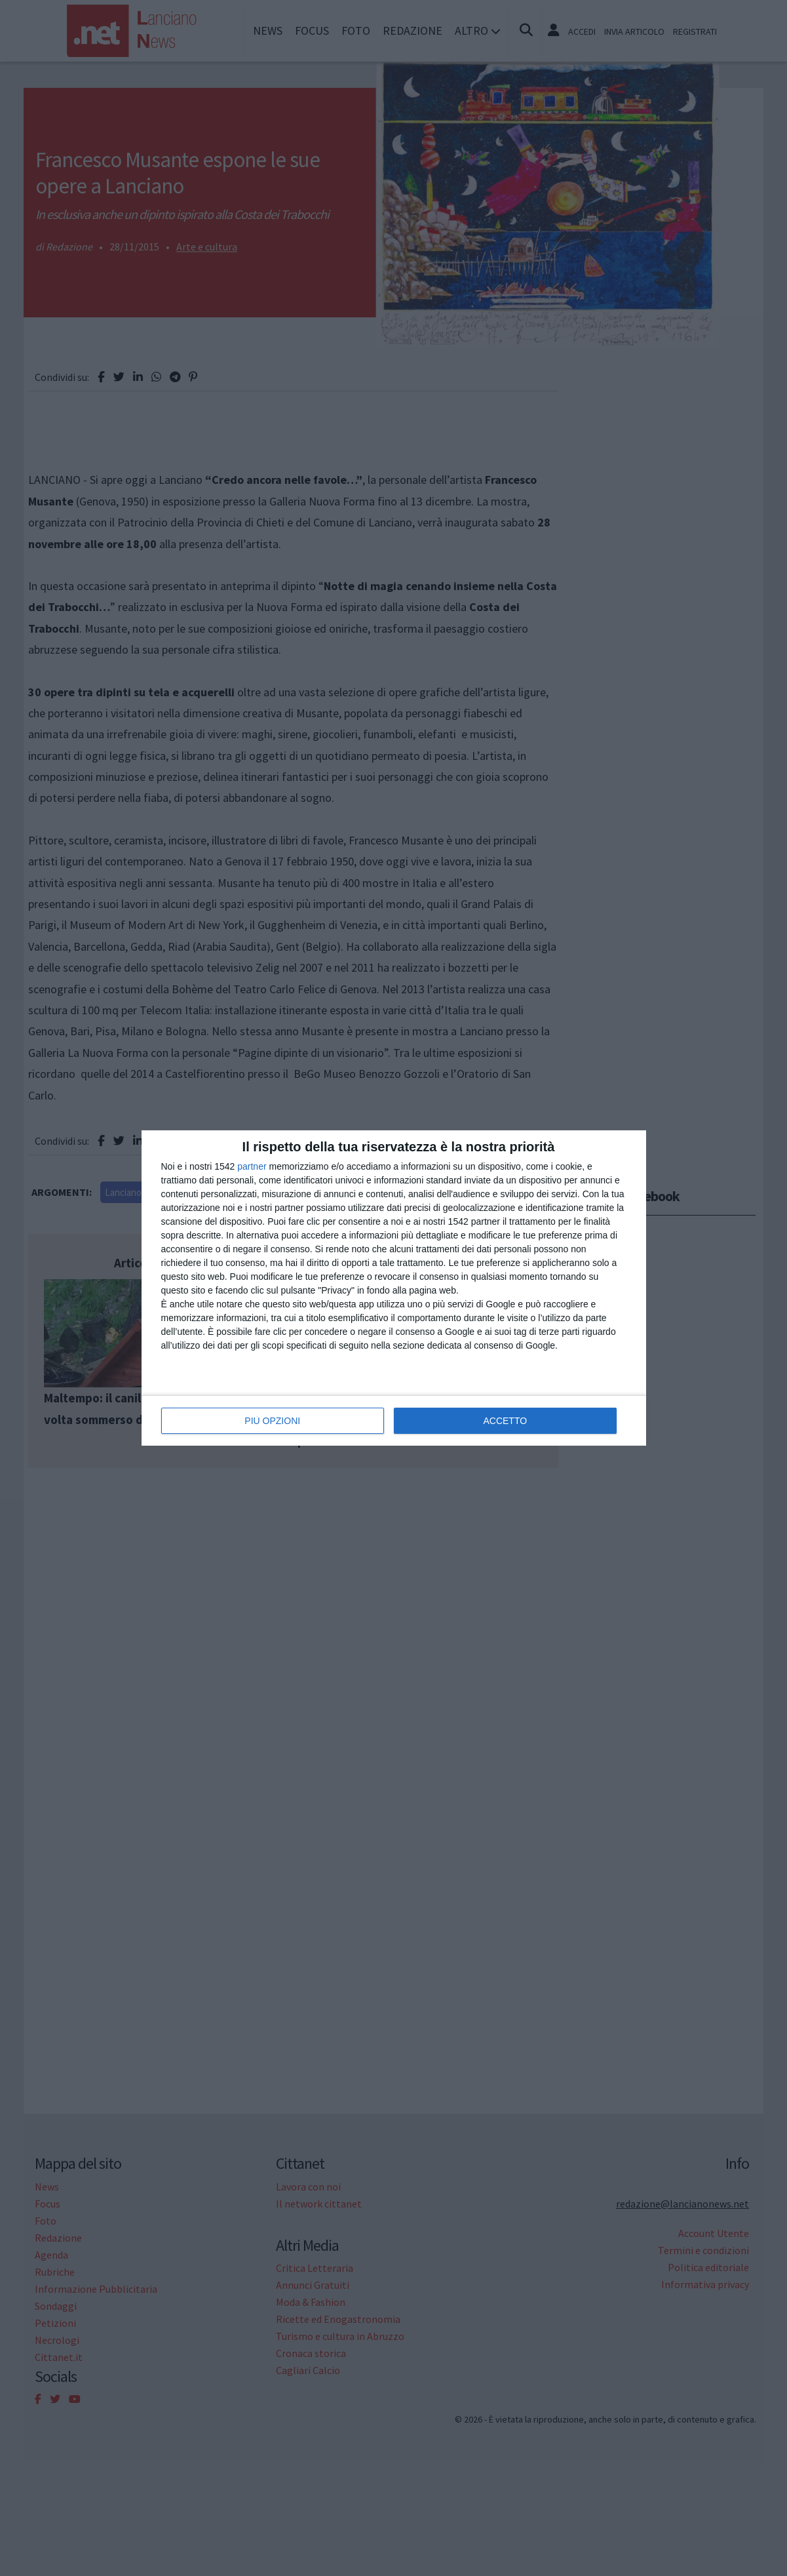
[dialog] (394, 1288)
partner (251, 1166)
